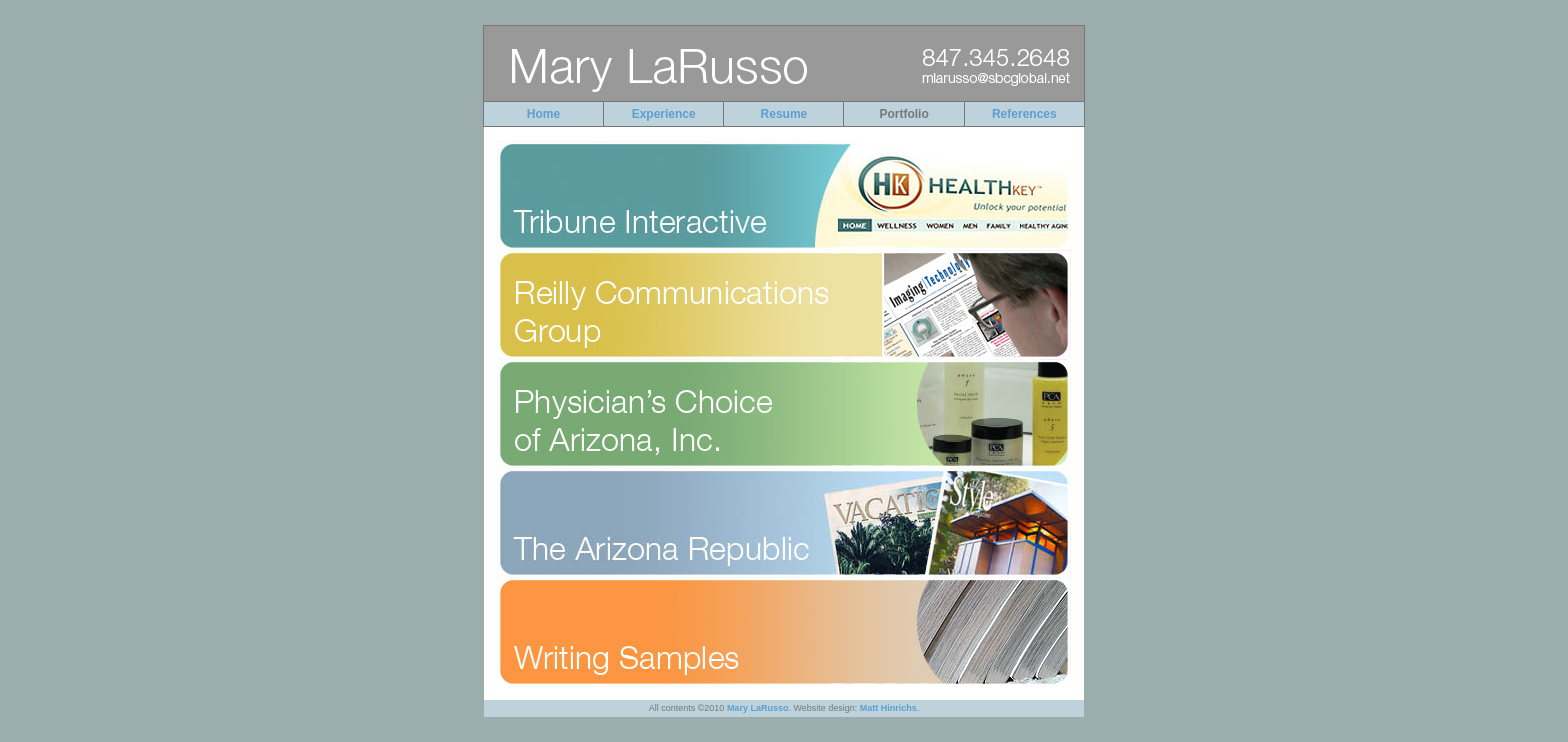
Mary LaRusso (758, 708)
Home (543, 114)
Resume (784, 114)
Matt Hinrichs (888, 708)
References (1024, 114)
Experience (664, 114)
